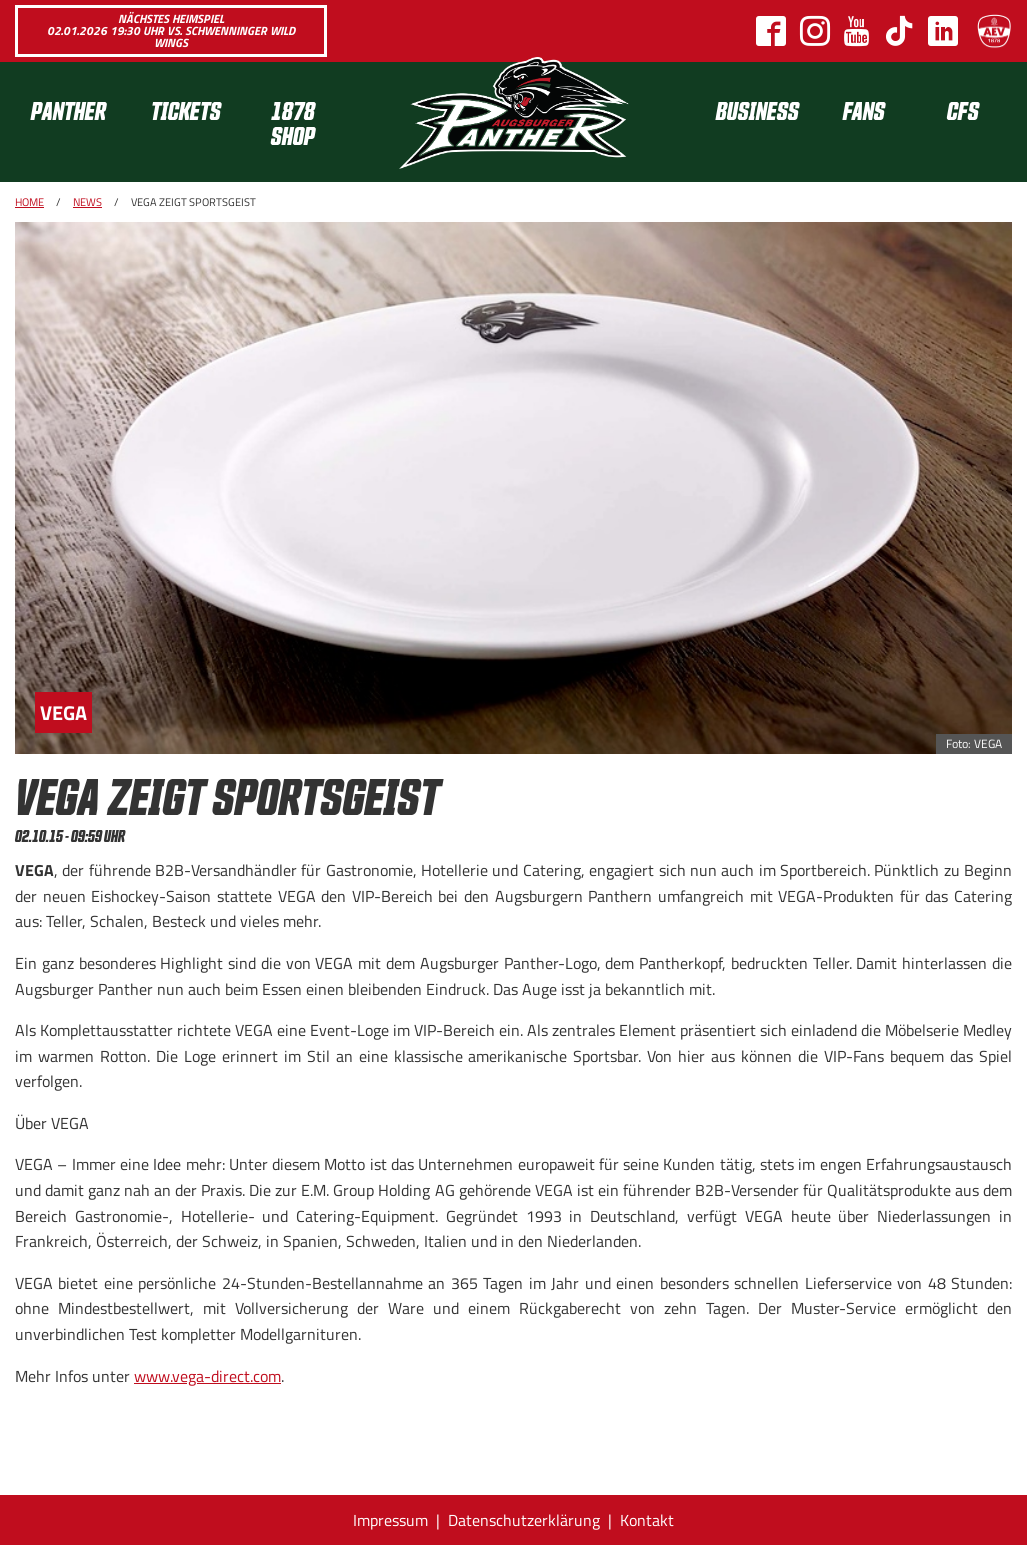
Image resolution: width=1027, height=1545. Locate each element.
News (87, 202)
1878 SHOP (293, 122)
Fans (864, 109)
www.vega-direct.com (207, 1376)
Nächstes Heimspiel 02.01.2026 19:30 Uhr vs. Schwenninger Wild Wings (171, 30)
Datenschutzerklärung (524, 1520)
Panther (68, 109)
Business (757, 109)
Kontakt (647, 1520)
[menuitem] (75, 122)
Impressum (390, 1520)
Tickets (186, 109)
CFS (963, 109)
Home (29, 202)
